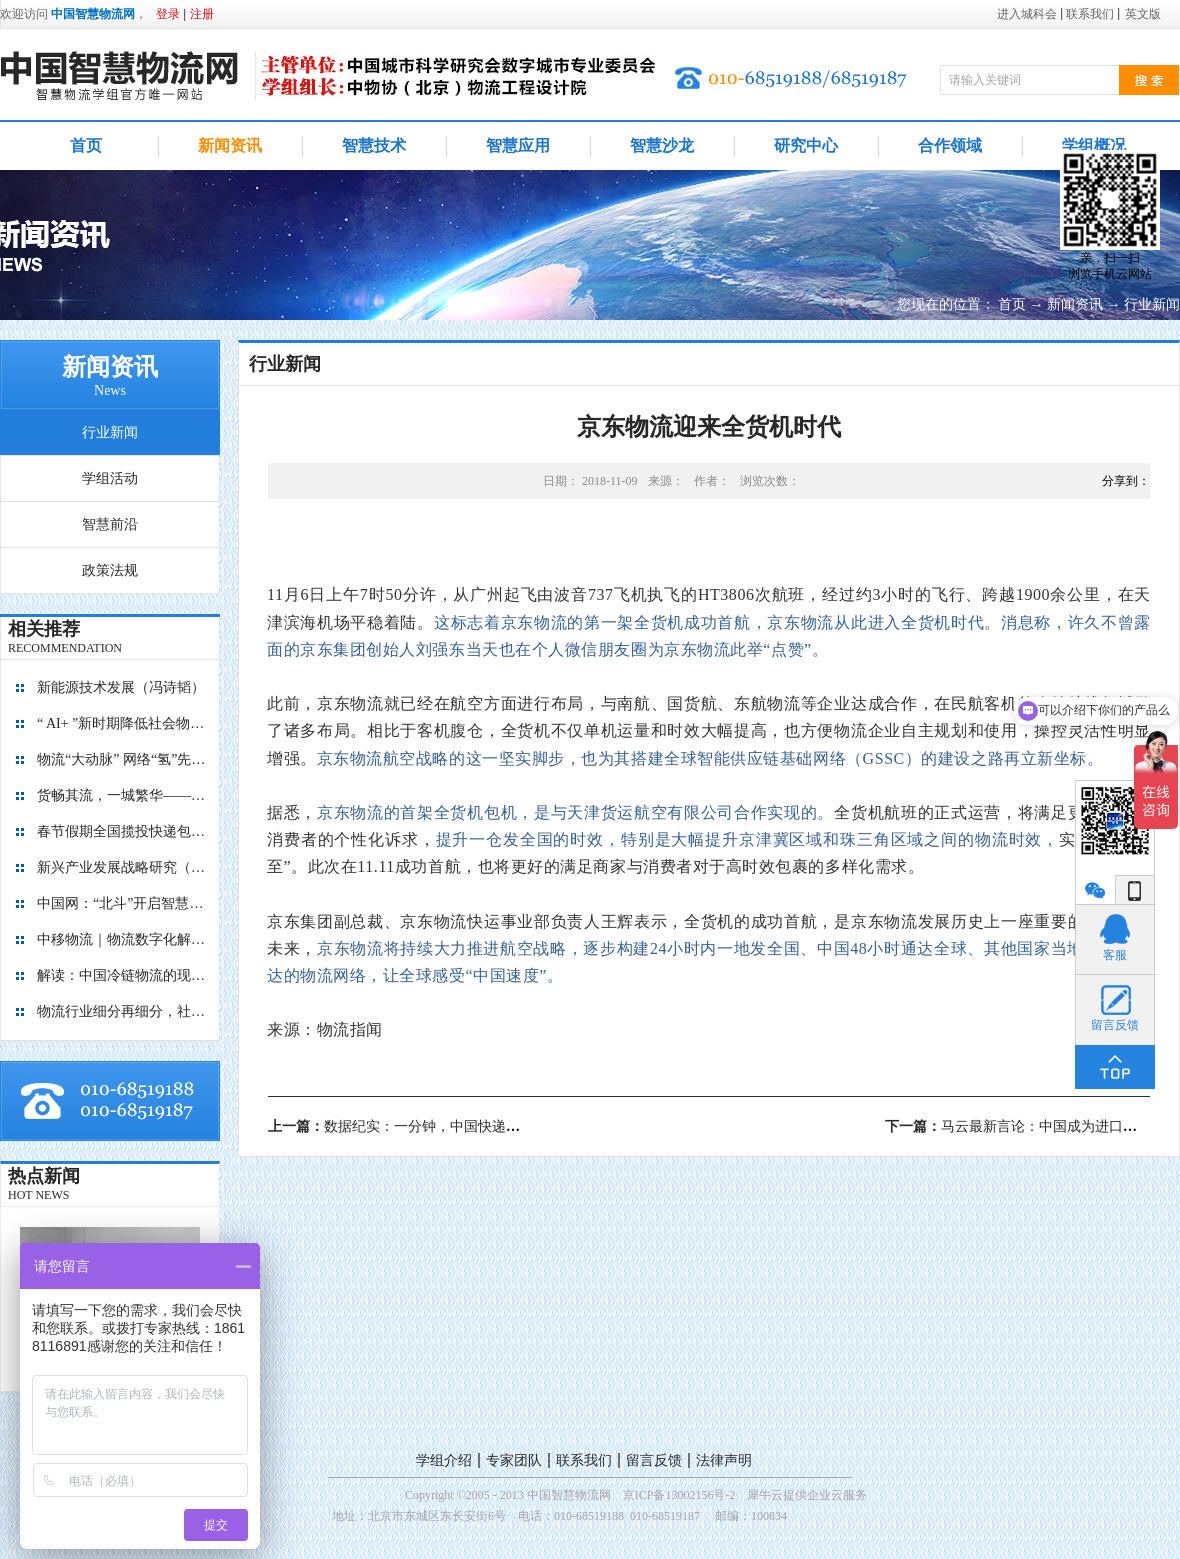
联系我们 (584, 1460)
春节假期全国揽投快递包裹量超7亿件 (122, 831)
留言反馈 (654, 1460)
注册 (202, 14)
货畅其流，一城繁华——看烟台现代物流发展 (122, 795)
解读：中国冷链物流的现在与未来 (122, 975)
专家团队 (514, 1460)
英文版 (1143, 14)
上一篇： (429, 1126)
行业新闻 (1152, 304)
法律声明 (724, 1460)
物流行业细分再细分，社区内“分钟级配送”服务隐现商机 (122, 1011)
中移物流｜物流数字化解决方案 (122, 939)
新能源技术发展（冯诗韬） (121, 687)
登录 (168, 14)
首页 (86, 145)
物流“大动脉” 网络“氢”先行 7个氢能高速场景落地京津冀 (122, 759)
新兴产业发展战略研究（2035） (122, 867)
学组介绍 (444, 1460)
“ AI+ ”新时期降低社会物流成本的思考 (122, 723)
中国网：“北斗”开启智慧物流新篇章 (122, 903)
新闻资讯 (1075, 304)
